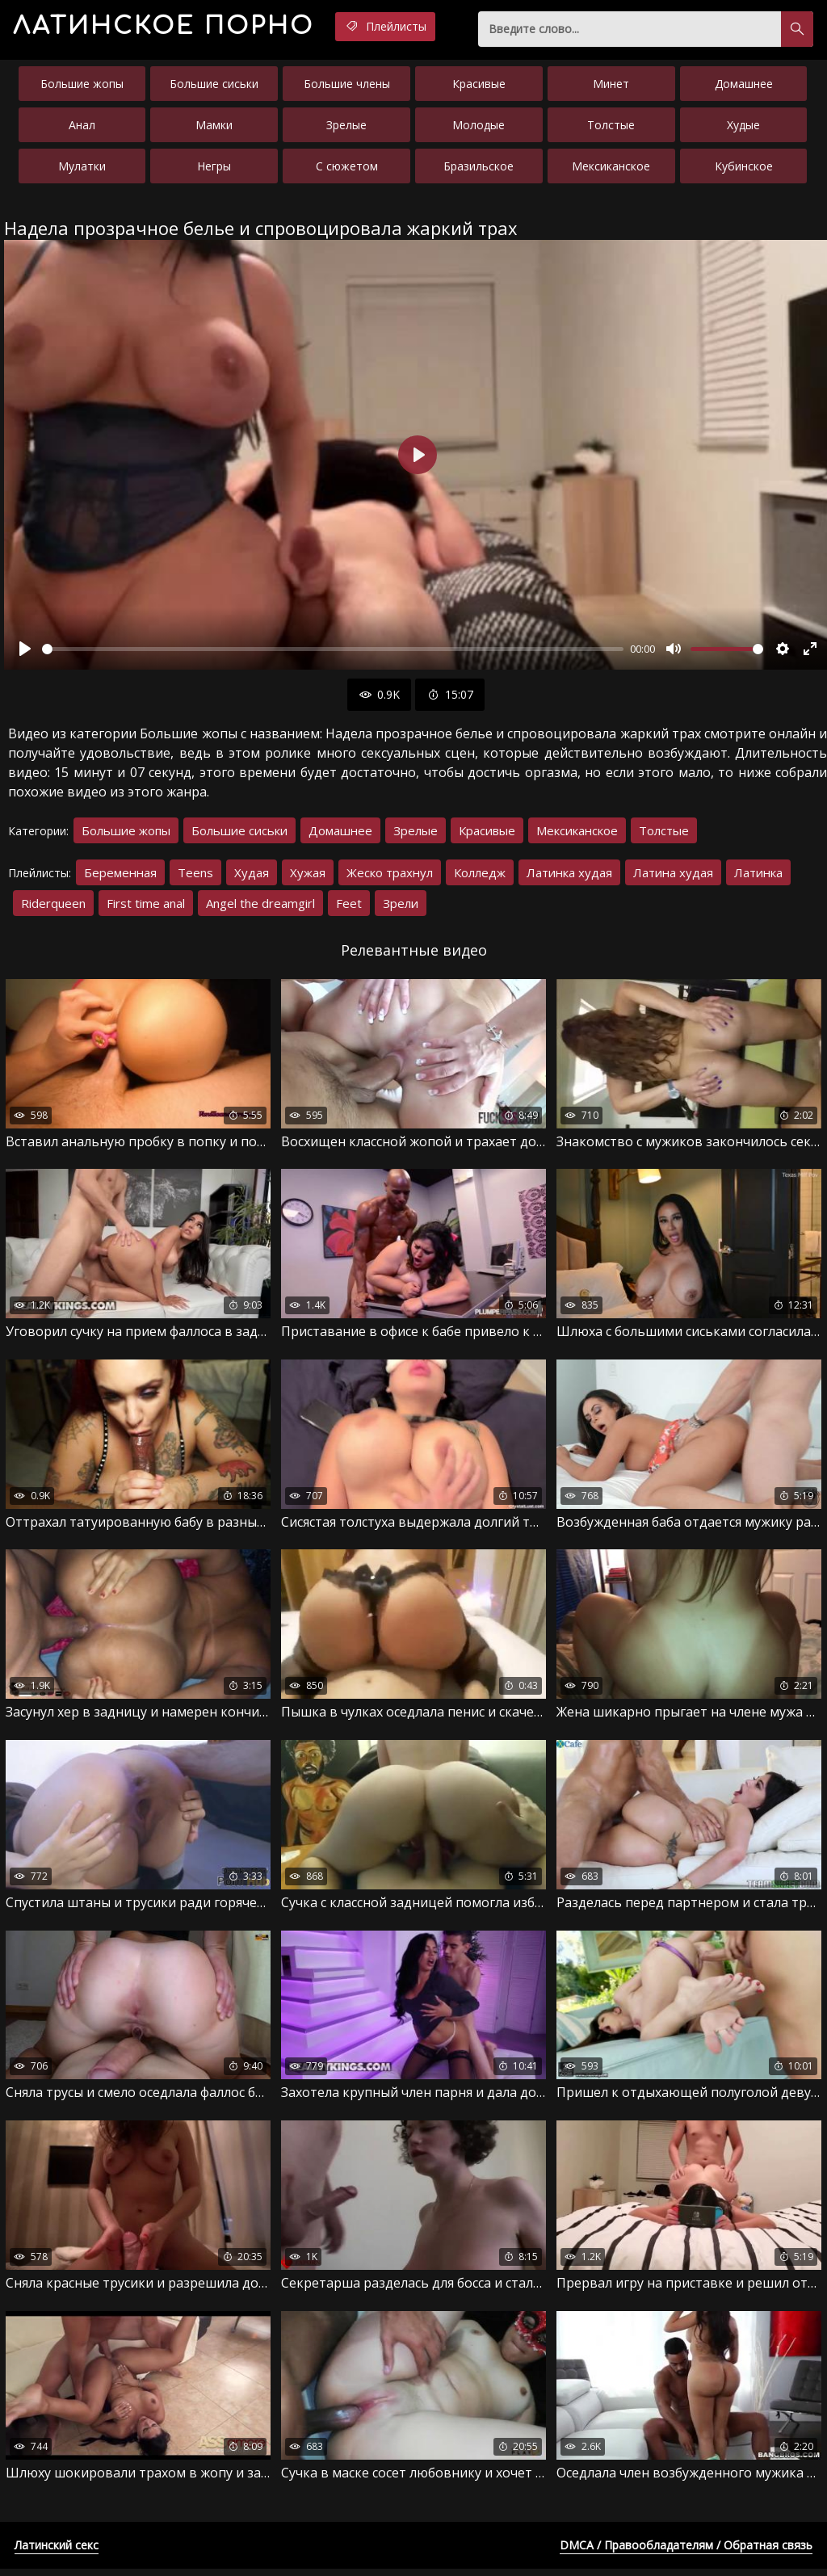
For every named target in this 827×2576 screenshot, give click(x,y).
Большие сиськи (214, 87)
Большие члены (347, 87)
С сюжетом (347, 169)
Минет (611, 87)
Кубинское (744, 169)
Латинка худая (569, 876)
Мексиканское (611, 169)
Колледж (480, 876)
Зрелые (346, 128)
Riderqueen (53, 906)
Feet (349, 906)
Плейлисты (416, 26)
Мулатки (82, 169)
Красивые (479, 87)
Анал (82, 128)
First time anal (146, 906)
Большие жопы (82, 87)
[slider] (332, 652)
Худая (251, 876)
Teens (195, 876)
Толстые (611, 128)
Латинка (758, 876)
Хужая (307, 876)
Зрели (400, 906)
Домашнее (744, 87)
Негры (214, 169)
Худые (743, 128)
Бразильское (478, 169)
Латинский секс (57, 2552)
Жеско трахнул (389, 876)
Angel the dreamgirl (260, 906)
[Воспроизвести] (25, 652)
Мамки (214, 128)
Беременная (120, 876)
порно (177, 28)
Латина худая (673, 876)
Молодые (478, 128)
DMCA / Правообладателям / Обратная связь (686, 2552)
